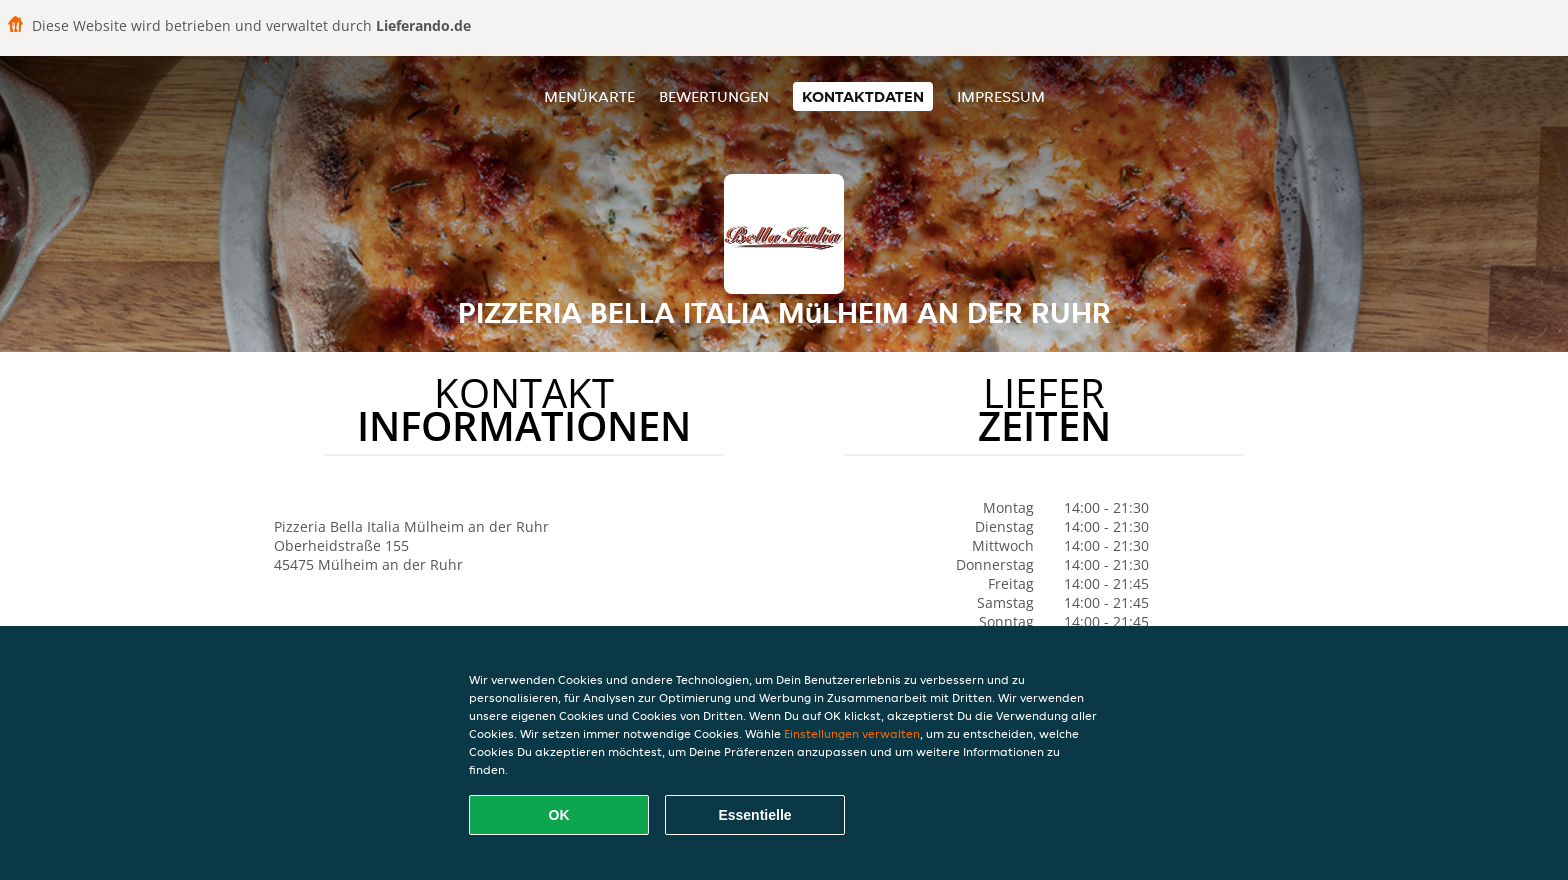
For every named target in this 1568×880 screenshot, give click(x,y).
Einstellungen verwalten (852, 733)
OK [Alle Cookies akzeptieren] (559, 815)
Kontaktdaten (863, 96)
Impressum (1001, 96)
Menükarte (589, 96)
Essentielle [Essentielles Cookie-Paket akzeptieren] (754, 815)
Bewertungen (714, 96)
